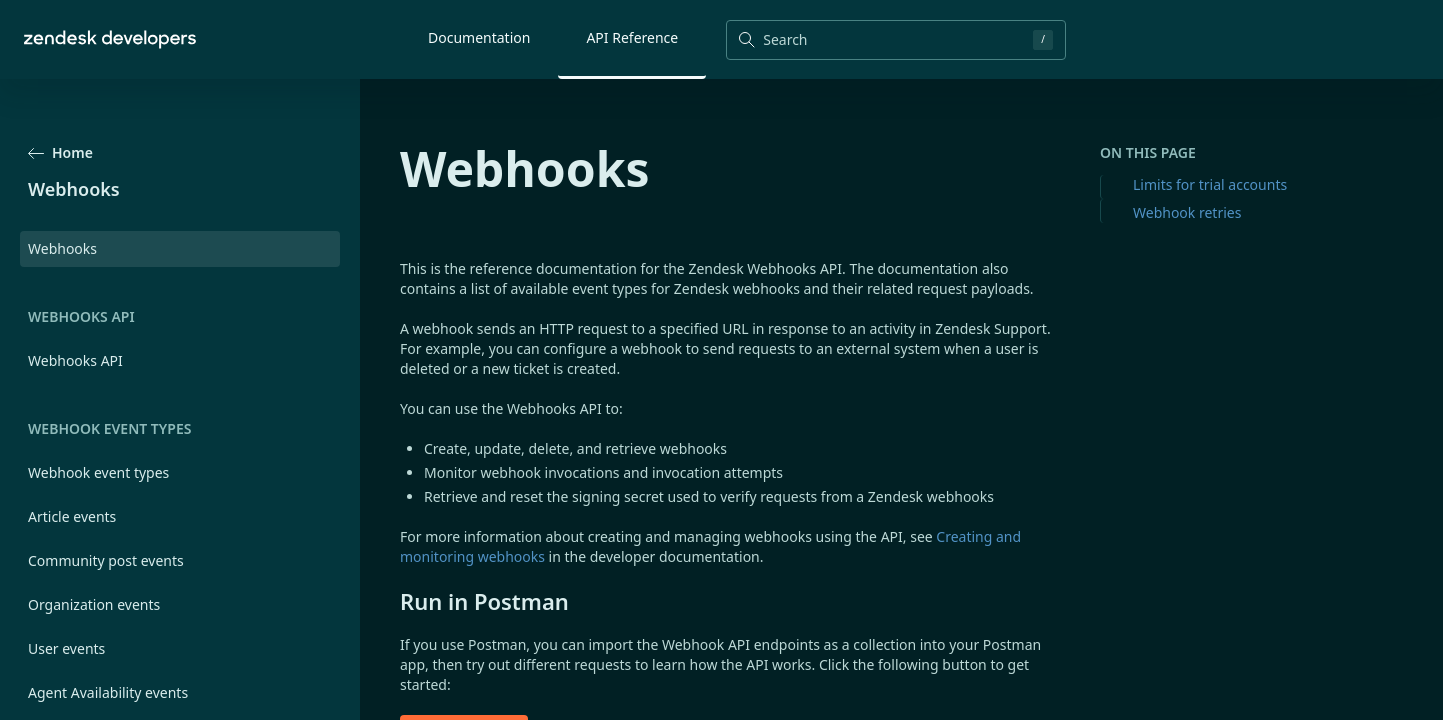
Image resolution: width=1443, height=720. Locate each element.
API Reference (632, 37)
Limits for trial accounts (1210, 184)
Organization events (94, 604)
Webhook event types (98, 472)
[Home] (110, 39)
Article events (72, 516)
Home (60, 152)
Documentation (479, 37)
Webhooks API (75, 360)
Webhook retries (1187, 212)
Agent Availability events (108, 692)
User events (66, 648)
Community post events (106, 560)
